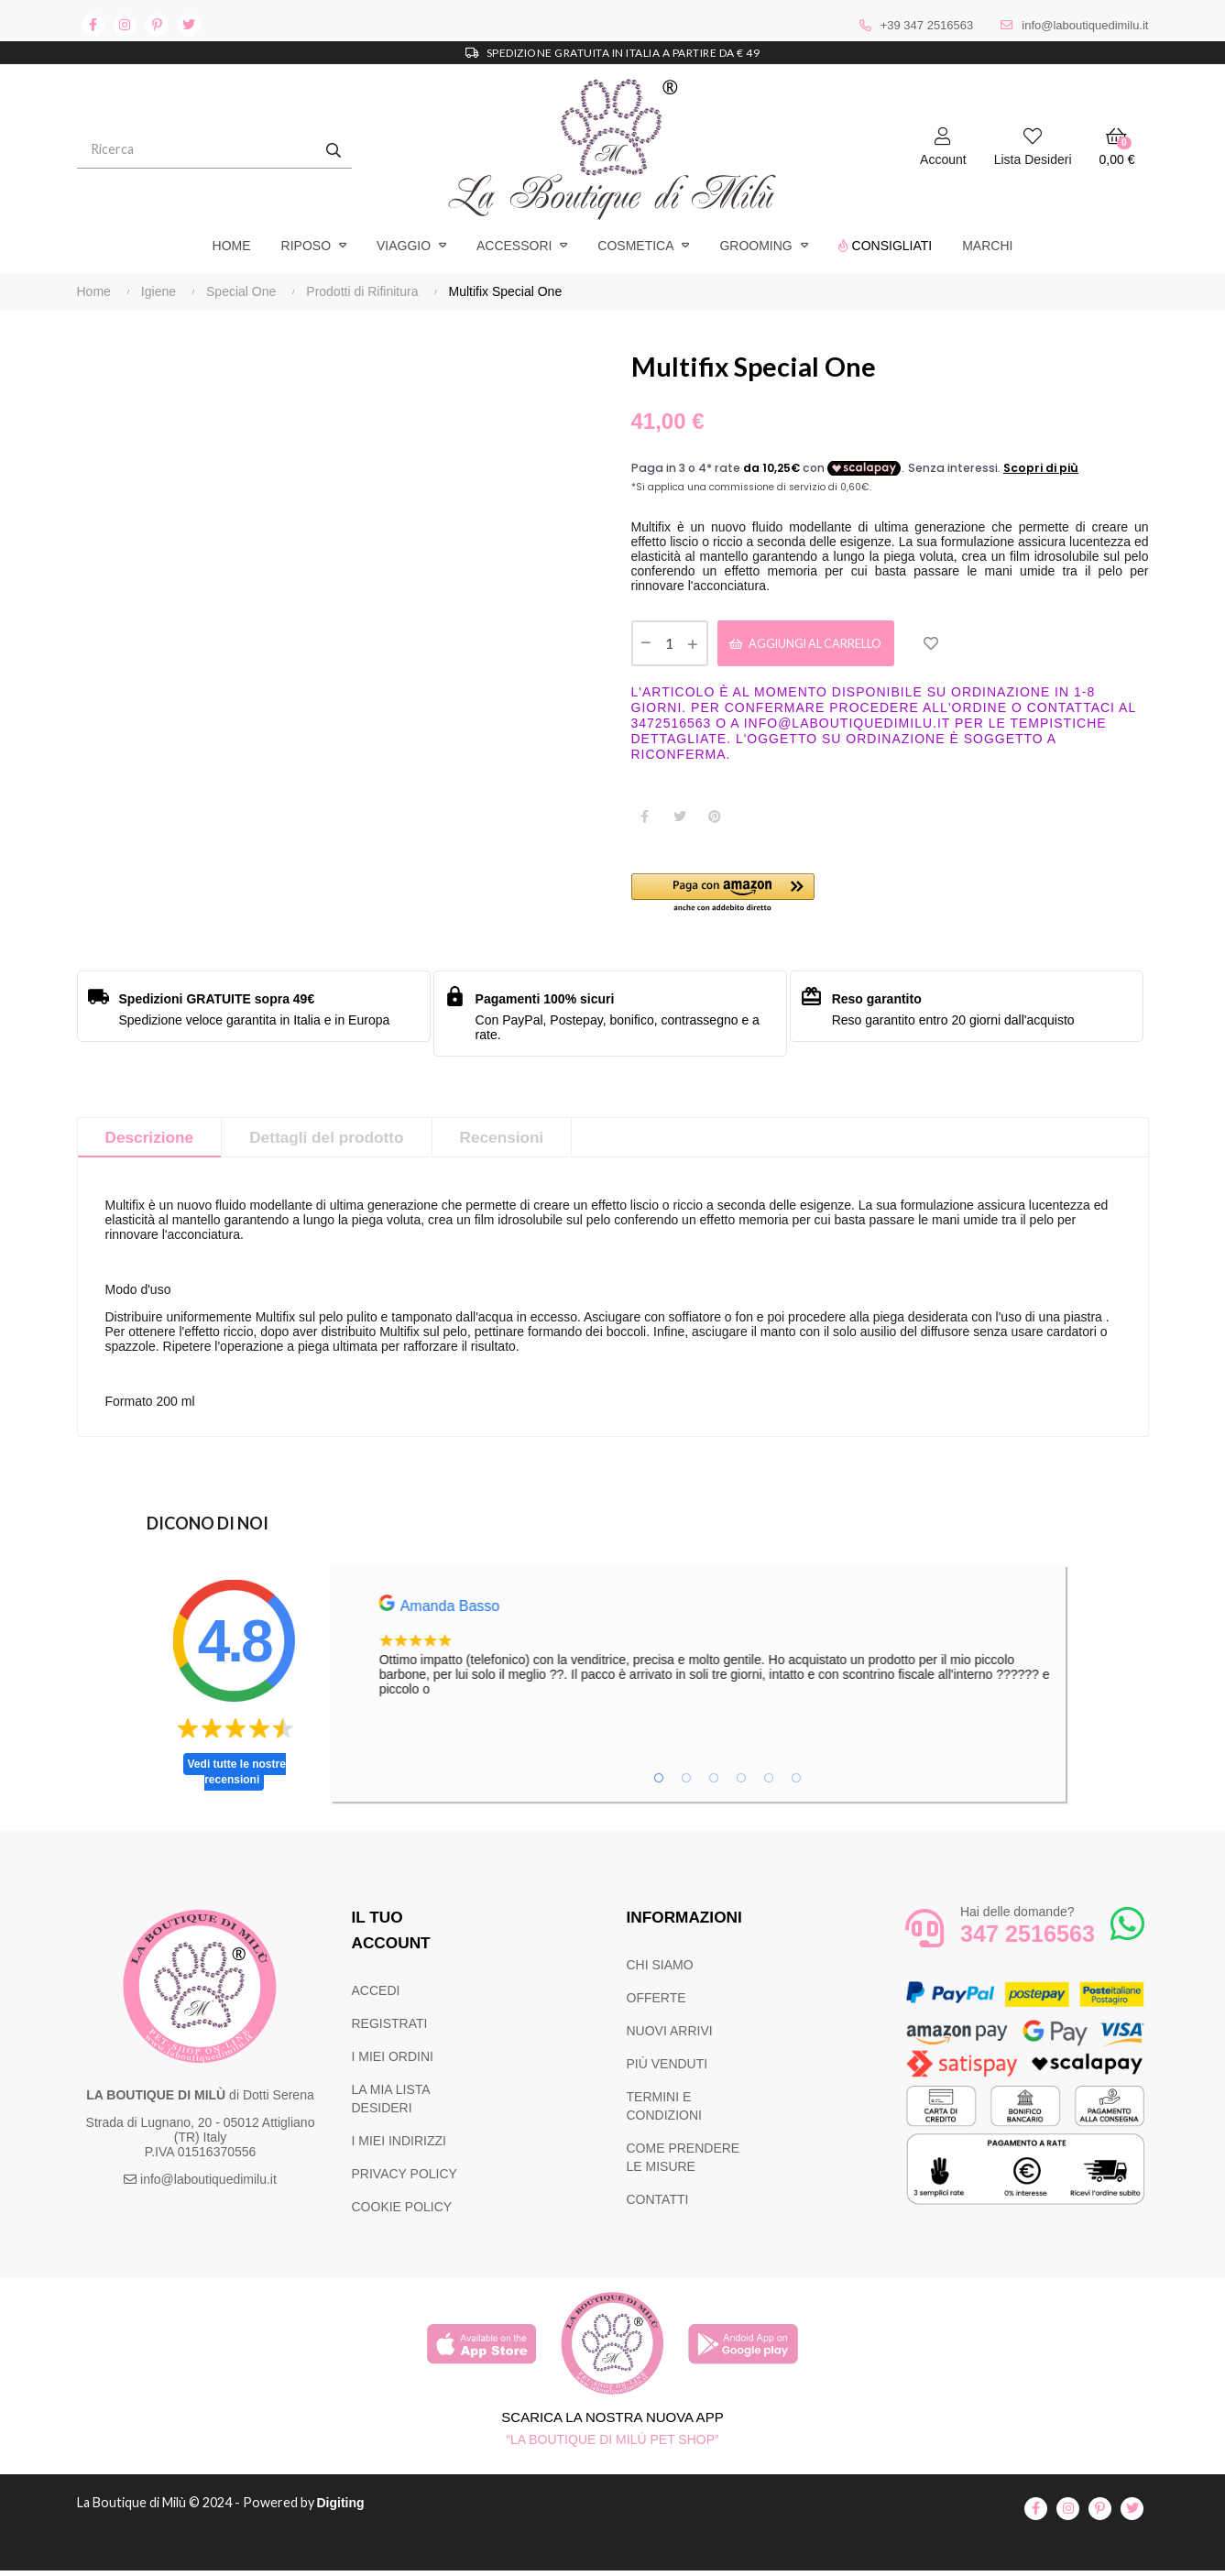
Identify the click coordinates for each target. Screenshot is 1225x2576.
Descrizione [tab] (151, 1143)
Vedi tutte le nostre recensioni (237, 1777)
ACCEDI (376, 1996)
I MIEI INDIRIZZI (399, 2146)
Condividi (645, 820)
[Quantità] (670, 646)
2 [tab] (686, 1783)
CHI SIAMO (660, 1970)
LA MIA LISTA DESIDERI (391, 2104)
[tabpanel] (760, 1651)
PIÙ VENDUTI (667, 2069)
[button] (761, 898)
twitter (189, 25)
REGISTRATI (390, 2029)
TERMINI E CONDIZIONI (664, 2111)
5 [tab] (769, 1783)
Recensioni (515, 1143)
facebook (93, 25)
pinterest (157, 25)
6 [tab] (796, 1783)
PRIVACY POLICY (404, 2179)
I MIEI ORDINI (392, 2062)
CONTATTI (658, 2205)
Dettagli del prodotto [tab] (334, 1143)
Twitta (680, 820)
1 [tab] (659, 1783)
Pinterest (714, 820)
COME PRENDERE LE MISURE (683, 2162)
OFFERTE (656, 2003)
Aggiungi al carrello (823, 645)
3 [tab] (714, 1783)
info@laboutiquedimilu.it (1085, 25)
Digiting (354, 2508)
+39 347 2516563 (927, 25)
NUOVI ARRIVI (670, 2036)
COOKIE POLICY (402, 2212)
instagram (125, 25)
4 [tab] (741, 1783)
